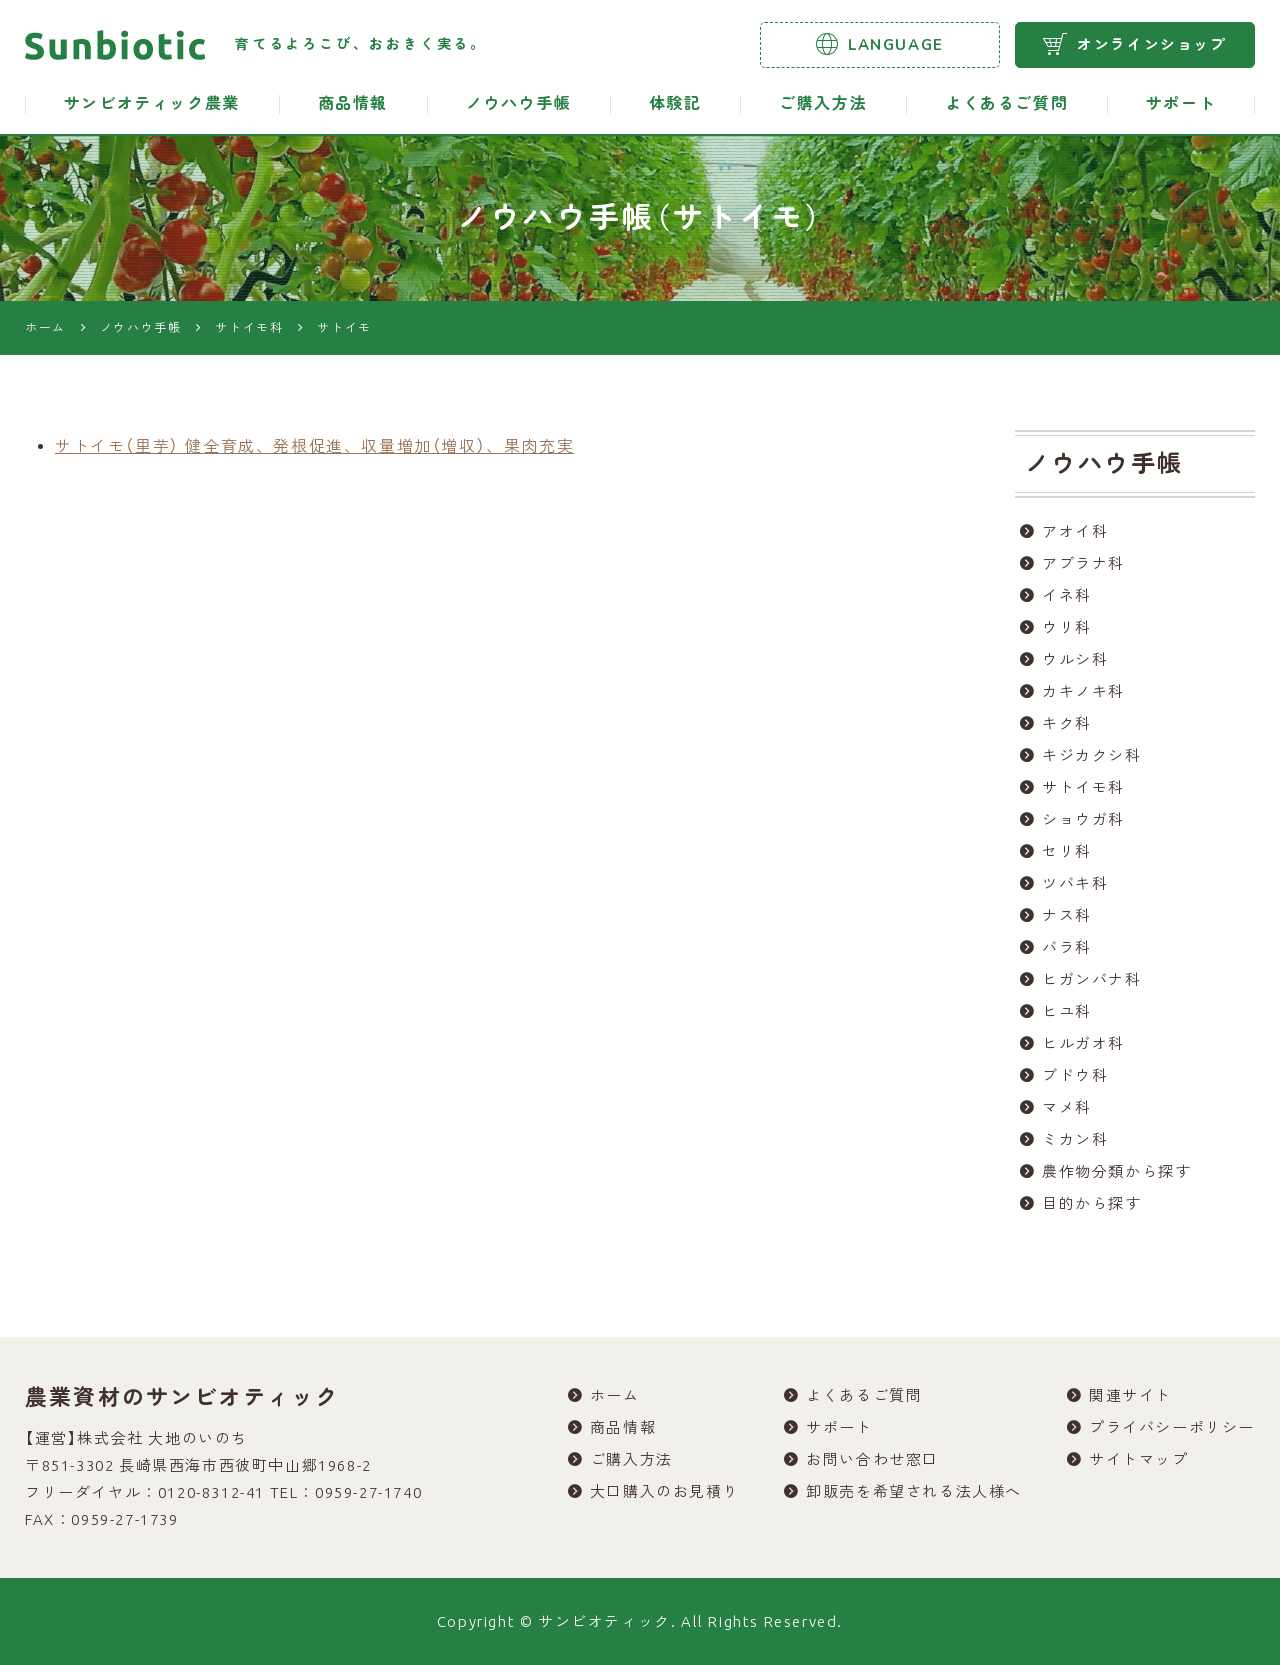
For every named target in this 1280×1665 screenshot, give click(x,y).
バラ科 (1067, 947)
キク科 (1067, 723)
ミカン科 (1075, 1139)
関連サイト (1130, 1395)
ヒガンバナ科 (1092, 979)
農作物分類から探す (1116, 1171)
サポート (1181, 104)
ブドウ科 (1075, 1075)
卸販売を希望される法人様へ (914, 1491)
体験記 (675, 104)
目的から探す (1092, 1203)
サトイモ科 (1083, 787)
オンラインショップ (1134, 44)
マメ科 (1067, 1107)
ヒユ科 (1067, 1011)
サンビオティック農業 (152, 104)
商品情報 (353, 104)
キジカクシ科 (1092, 755)
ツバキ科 (1075, 883)
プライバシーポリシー (1172, 1427)
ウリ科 (1067, 627)
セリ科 (1067, 851)
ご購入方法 (823, 104)
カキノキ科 (1083, 691)
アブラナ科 (1083, 563)
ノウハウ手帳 (519, 104)
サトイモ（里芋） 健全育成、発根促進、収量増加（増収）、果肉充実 (314, 446)
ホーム (615, 1395)
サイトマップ (1139, 1459)
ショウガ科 (1083, 819)
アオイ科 (1075, 531)
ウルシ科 (1075, 659)
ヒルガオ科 (1083, 1043)
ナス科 (1067, 915)
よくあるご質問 (1006, 104)
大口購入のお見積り (664, 1491)
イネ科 (1067, 595)
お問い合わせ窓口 (872, 1459)
